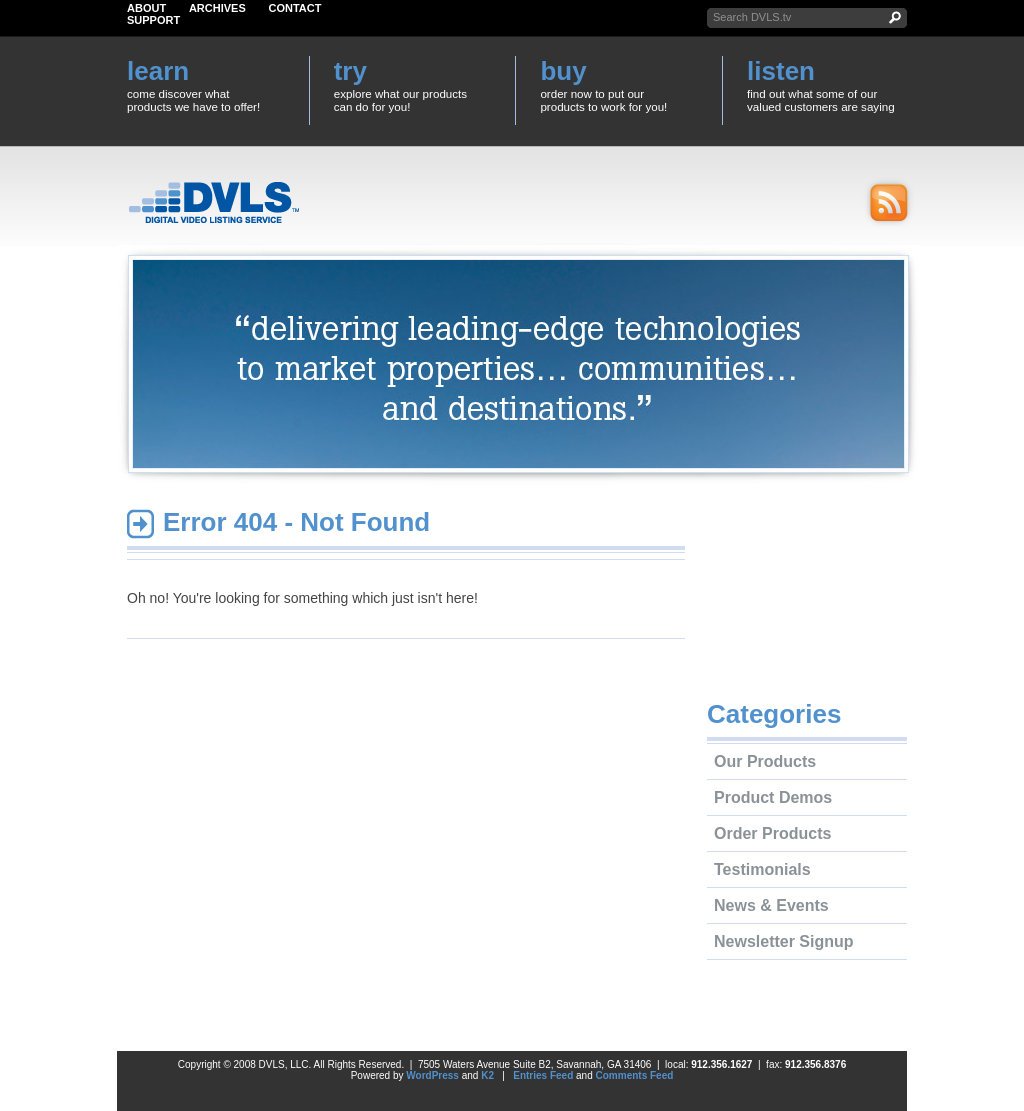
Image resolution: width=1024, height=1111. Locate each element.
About (146, 8)
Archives (217, 8)
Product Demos (773, 797)
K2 (487, 1075)
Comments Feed (635, 1075)
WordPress (432, 1075)
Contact (295, 8)
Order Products (772, 833)
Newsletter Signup (784, 941)
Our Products (765, 761)
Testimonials (762, 869)
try (350, 71)
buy (563, 71)
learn (158, 71)
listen (781, 71)
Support (153, 20)
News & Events (771, 905)
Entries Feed (543, 1075)
